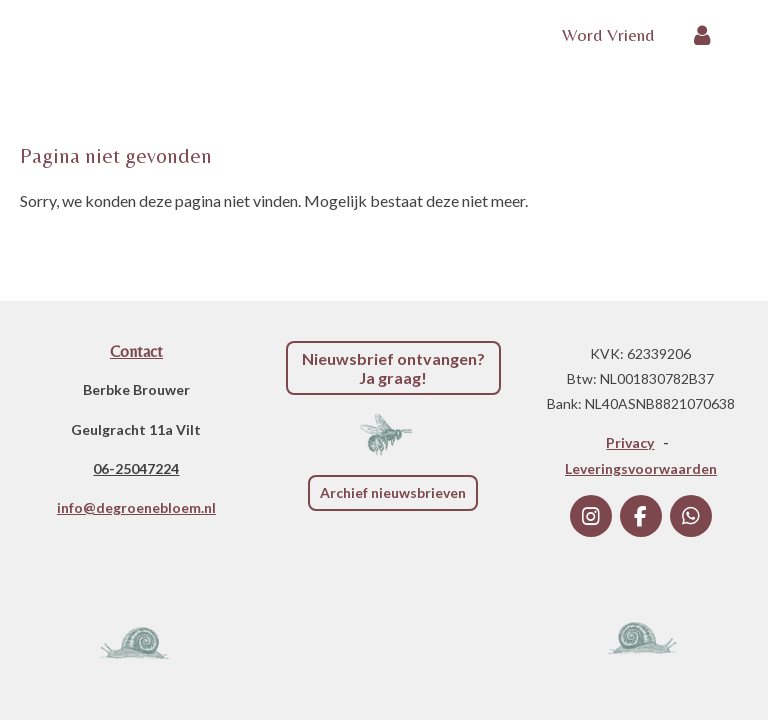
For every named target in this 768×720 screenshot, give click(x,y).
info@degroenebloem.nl (136, 507)
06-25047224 (136, 468)
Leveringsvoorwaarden (641, 468)
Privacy (630, 442)
